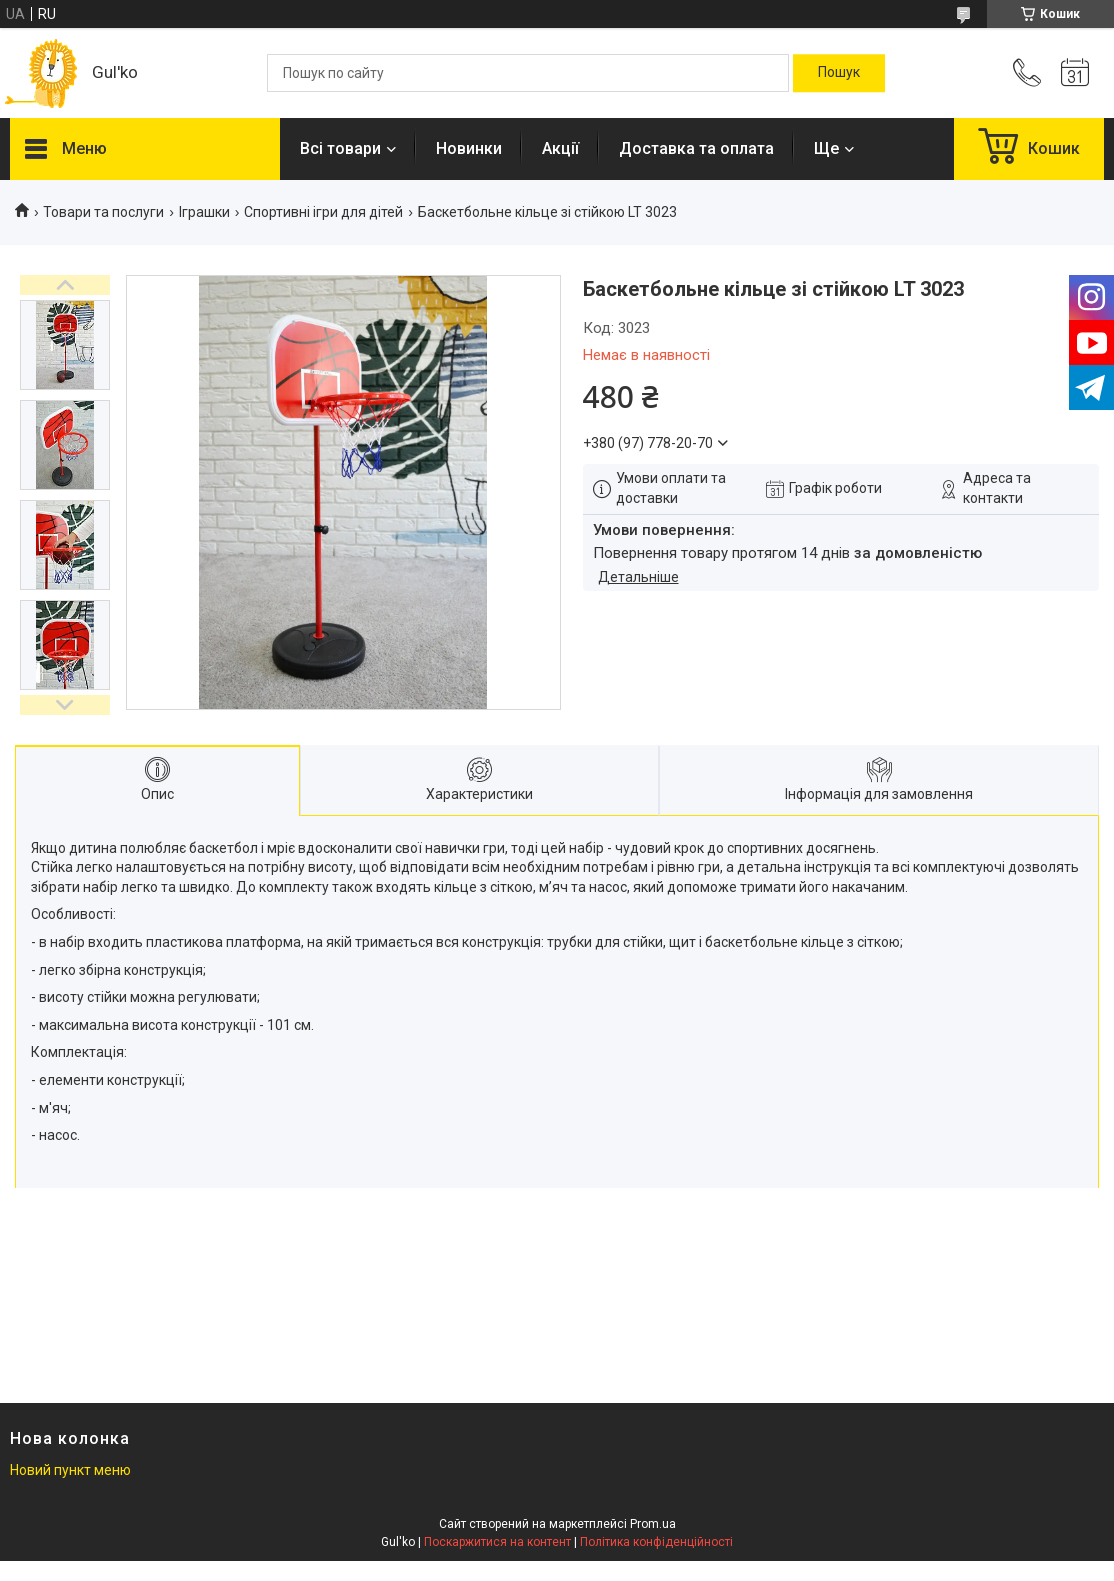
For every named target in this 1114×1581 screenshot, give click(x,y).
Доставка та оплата (696, 148)
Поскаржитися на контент (497, 1542)
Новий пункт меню (70, 1470)
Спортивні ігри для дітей (323, 212)
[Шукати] (839, 73)
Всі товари (340, 148)
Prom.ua (653, 1524)
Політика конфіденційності (656, 1542)
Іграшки (204, 212)
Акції (560, 148)
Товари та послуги (103, 212)
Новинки (469, 148)
